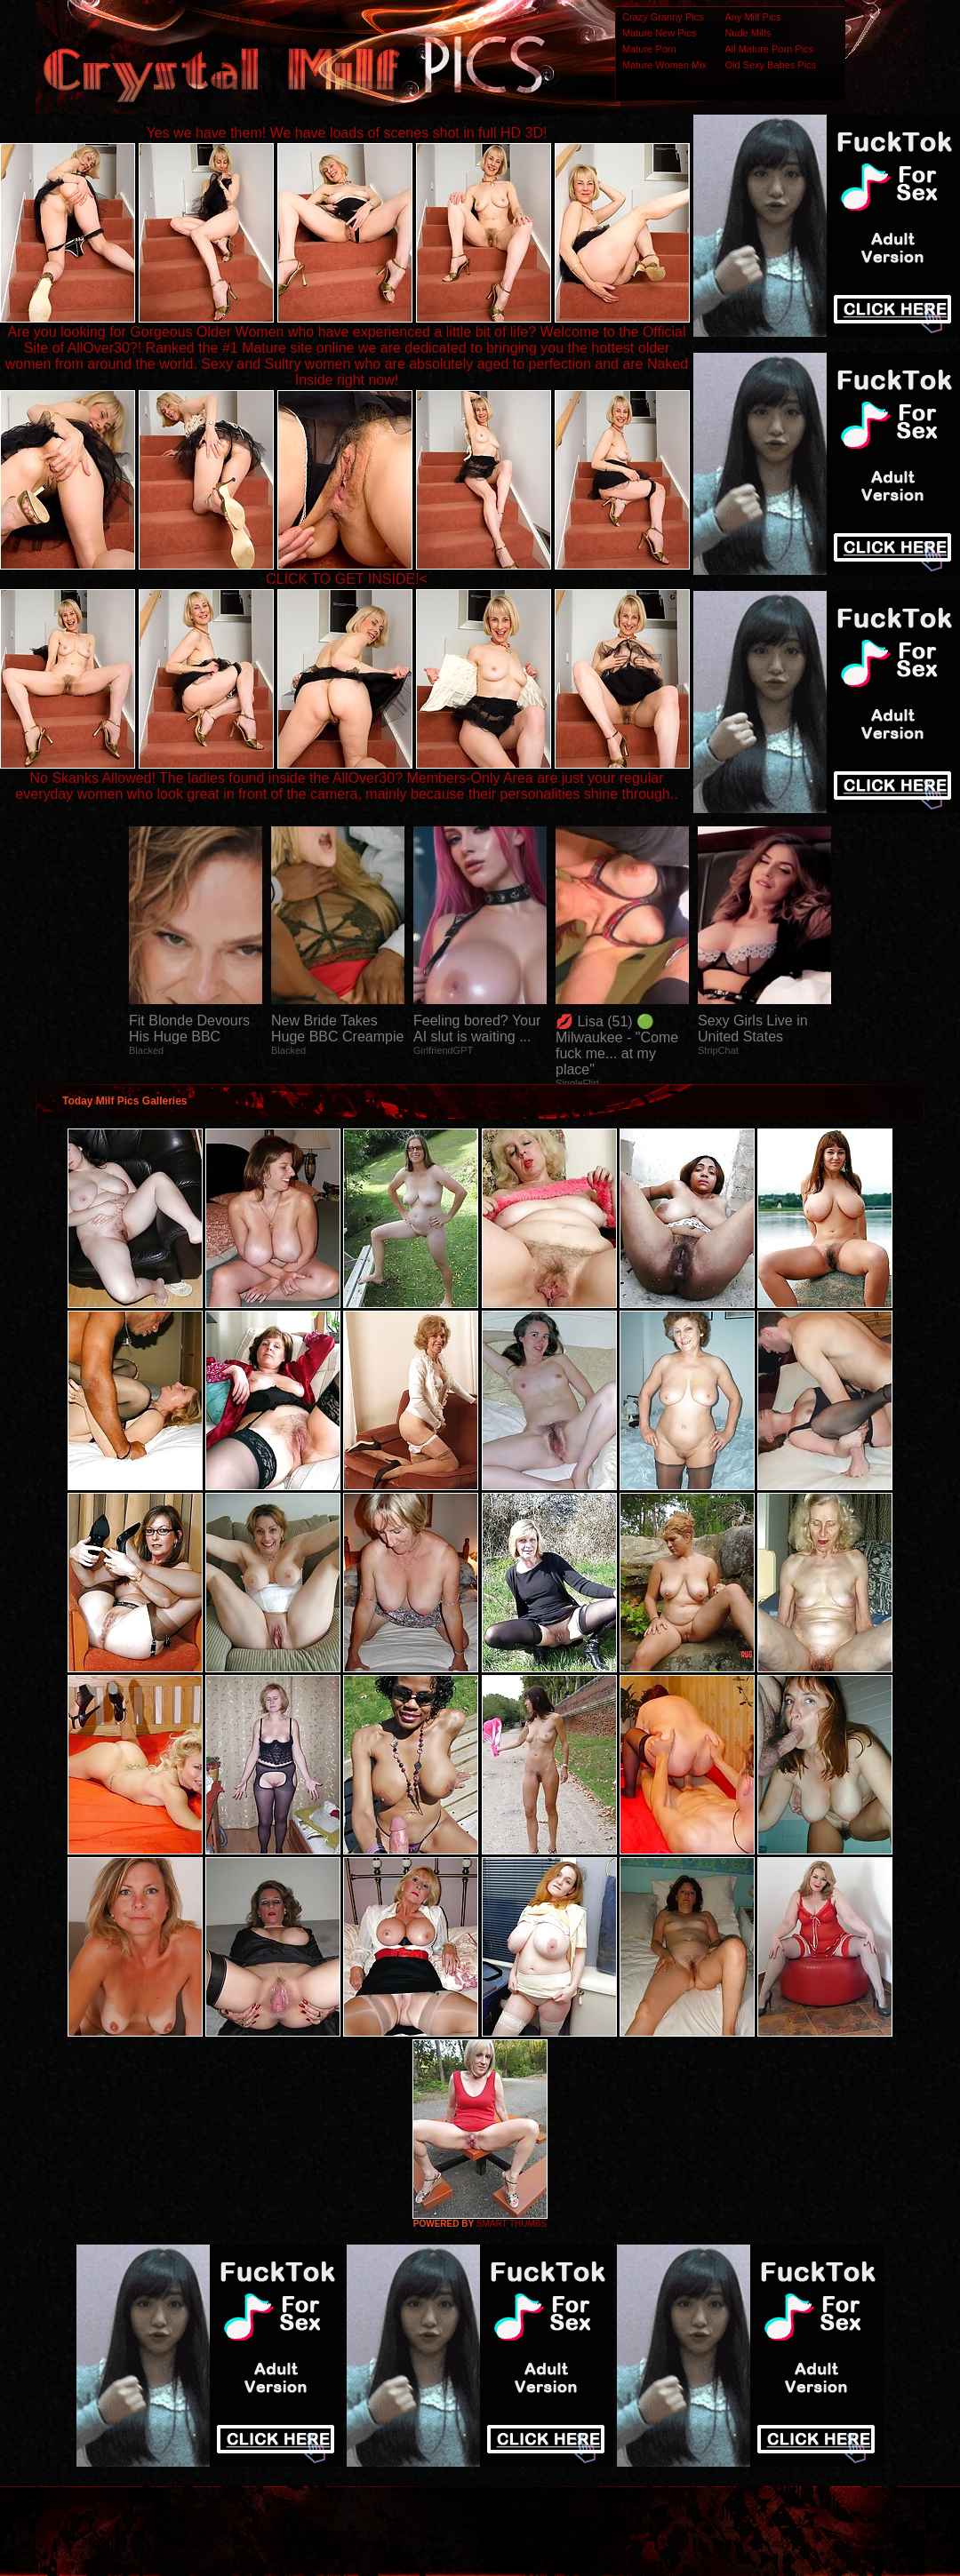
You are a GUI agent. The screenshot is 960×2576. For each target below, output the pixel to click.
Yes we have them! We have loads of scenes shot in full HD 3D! (347, 132)
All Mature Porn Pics (768, 49)
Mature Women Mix (664, 65)
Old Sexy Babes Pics (770, 65)
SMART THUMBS (511, 2224)
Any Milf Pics (752, 17)
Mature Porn (649, 49)
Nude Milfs (747, 33)
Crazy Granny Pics (663, 17)
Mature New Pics (659, 33)
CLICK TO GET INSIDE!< (347, 578)
